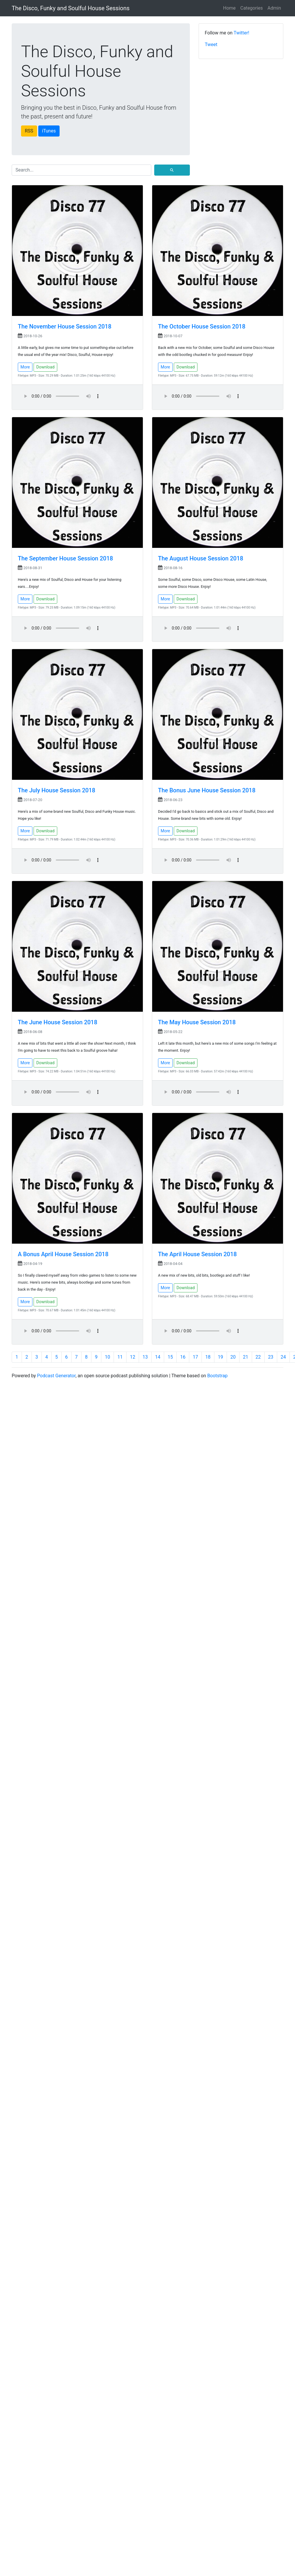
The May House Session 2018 (197, 1022)
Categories (251, 8)
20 (233, 1357)
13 (145, 1357)
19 (220, 1357)
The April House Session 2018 (197, 1254)
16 (182, 1357)
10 (107, 1357)
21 (245, 1357)
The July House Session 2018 (56, 790)
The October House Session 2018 (201, 326)
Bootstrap (217, 1375)
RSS (29, 131)
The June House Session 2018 (57, 1022)
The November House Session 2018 (64, 326)
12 (132, 1357)
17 (195, 1357)
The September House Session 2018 (65, 558)
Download (45, 367)
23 (270, 1357)
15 (170, 1357)
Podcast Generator (56, 1375)
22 (258, 1357)
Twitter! (241, 33)
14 (157, 1357)
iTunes (49, 131)
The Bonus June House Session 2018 (207, 790)
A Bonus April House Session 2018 (63, 1254)
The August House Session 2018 (200, 558)
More (25, 367)
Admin (274, 8)
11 (120, 1357)
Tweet (211, 44)
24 (283, 1357)
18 (208, 1357)
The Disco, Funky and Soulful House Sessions (71, 8)
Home (229, 8)
